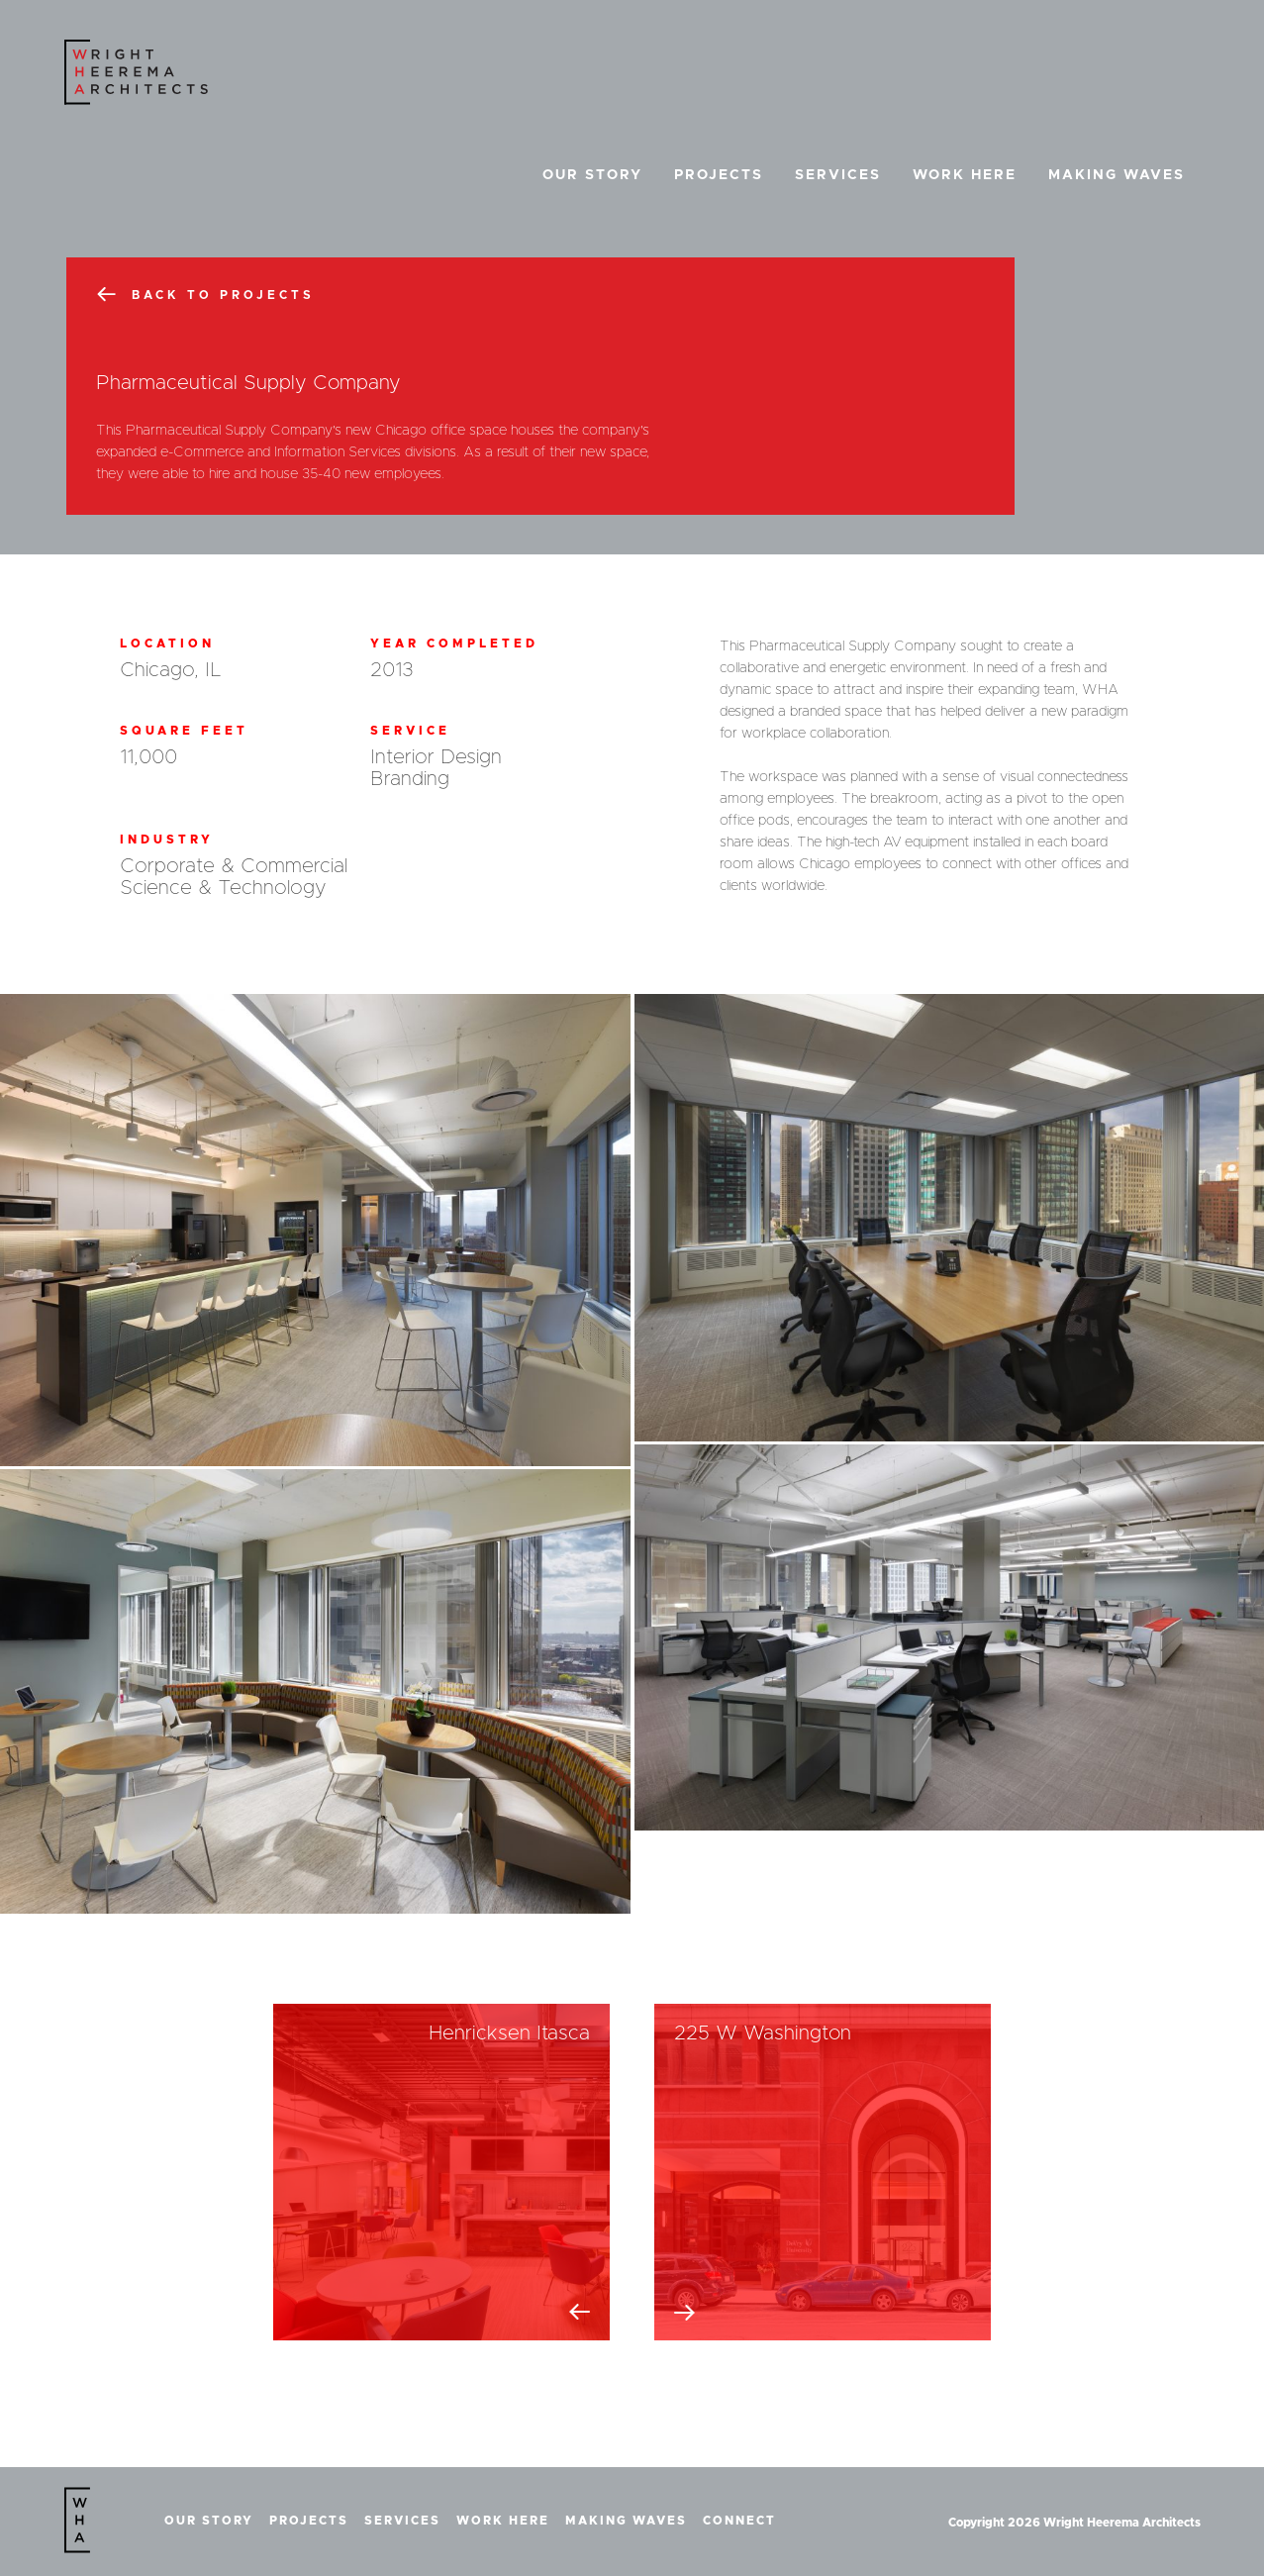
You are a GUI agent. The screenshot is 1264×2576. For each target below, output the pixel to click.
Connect (739, 2520)
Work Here (965, 175)
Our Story (592, 175)
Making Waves (1116, 175)
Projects (718, 175)
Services (838, 175)
